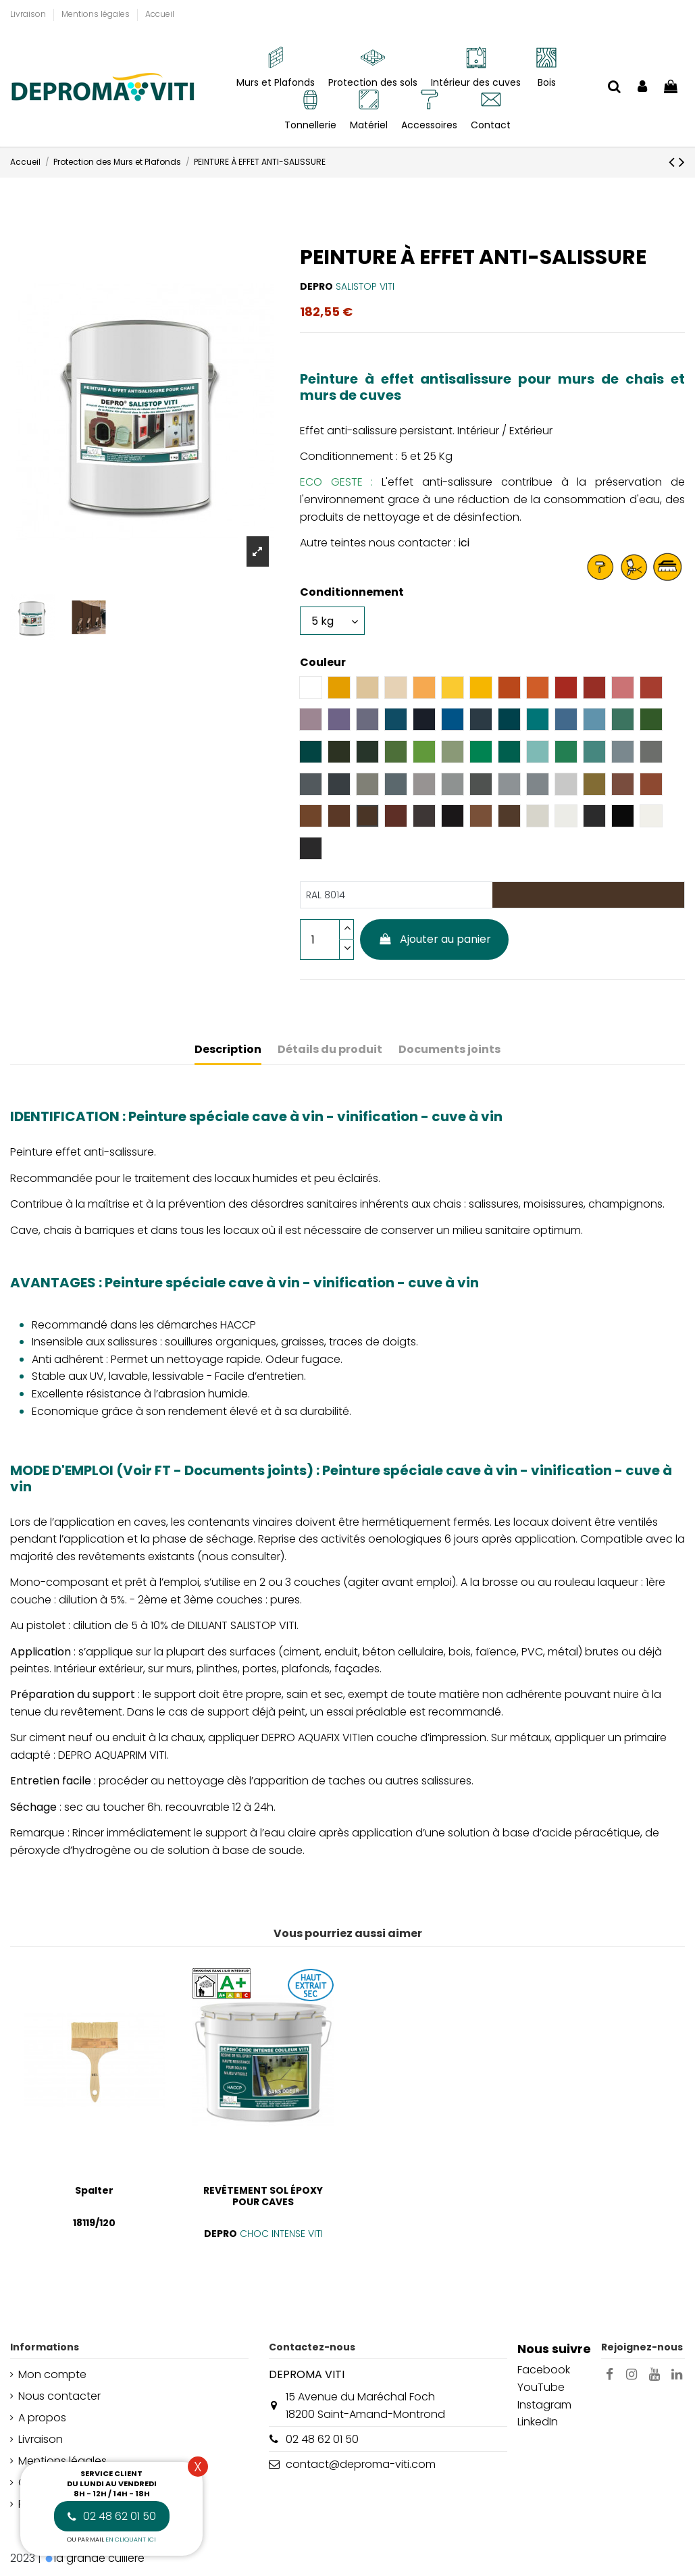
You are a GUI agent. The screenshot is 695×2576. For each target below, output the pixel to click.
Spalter (94, 2190)
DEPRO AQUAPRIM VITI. (113, 1755)
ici (464, 542)
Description (228, 1049)
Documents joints (449, 1049)
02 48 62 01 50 (322, 2439)
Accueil (159, 14)
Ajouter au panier (434, 939)
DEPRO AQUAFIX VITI (310, 1737)
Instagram (544, 2405)
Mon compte (52, 2374)
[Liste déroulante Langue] (661, 14)
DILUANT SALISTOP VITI (242, 1625)
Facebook (543, 2369)
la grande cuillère (99, 2558)
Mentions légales (96, 14)
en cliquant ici (130, 2539)
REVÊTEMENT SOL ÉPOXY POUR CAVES (263, 2196)
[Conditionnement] (332, 621)
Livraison (29, 14)
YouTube (541, 2387)
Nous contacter (59, 2396)
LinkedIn (537, 2421)
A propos (42, 2417)
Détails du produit (330, 1049)
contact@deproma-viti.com (361, 2464)
